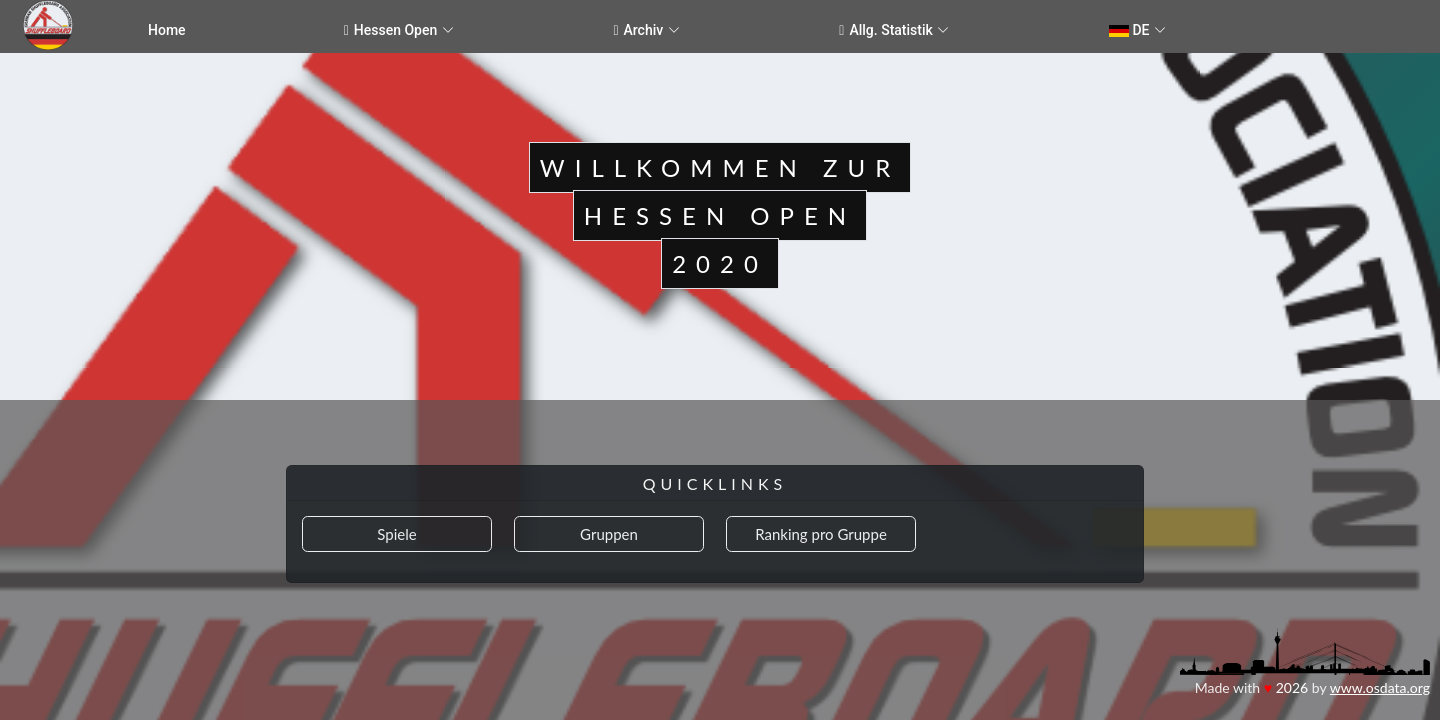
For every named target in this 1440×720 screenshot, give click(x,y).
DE (1129, 30)
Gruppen (609, 534)
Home (167, 30)
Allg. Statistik (886, 30)
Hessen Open (391, 30)
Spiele (396, 534)
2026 (1292, 687)
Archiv (638, 30)
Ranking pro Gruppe (821, 534)
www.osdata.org (1380, 687)
